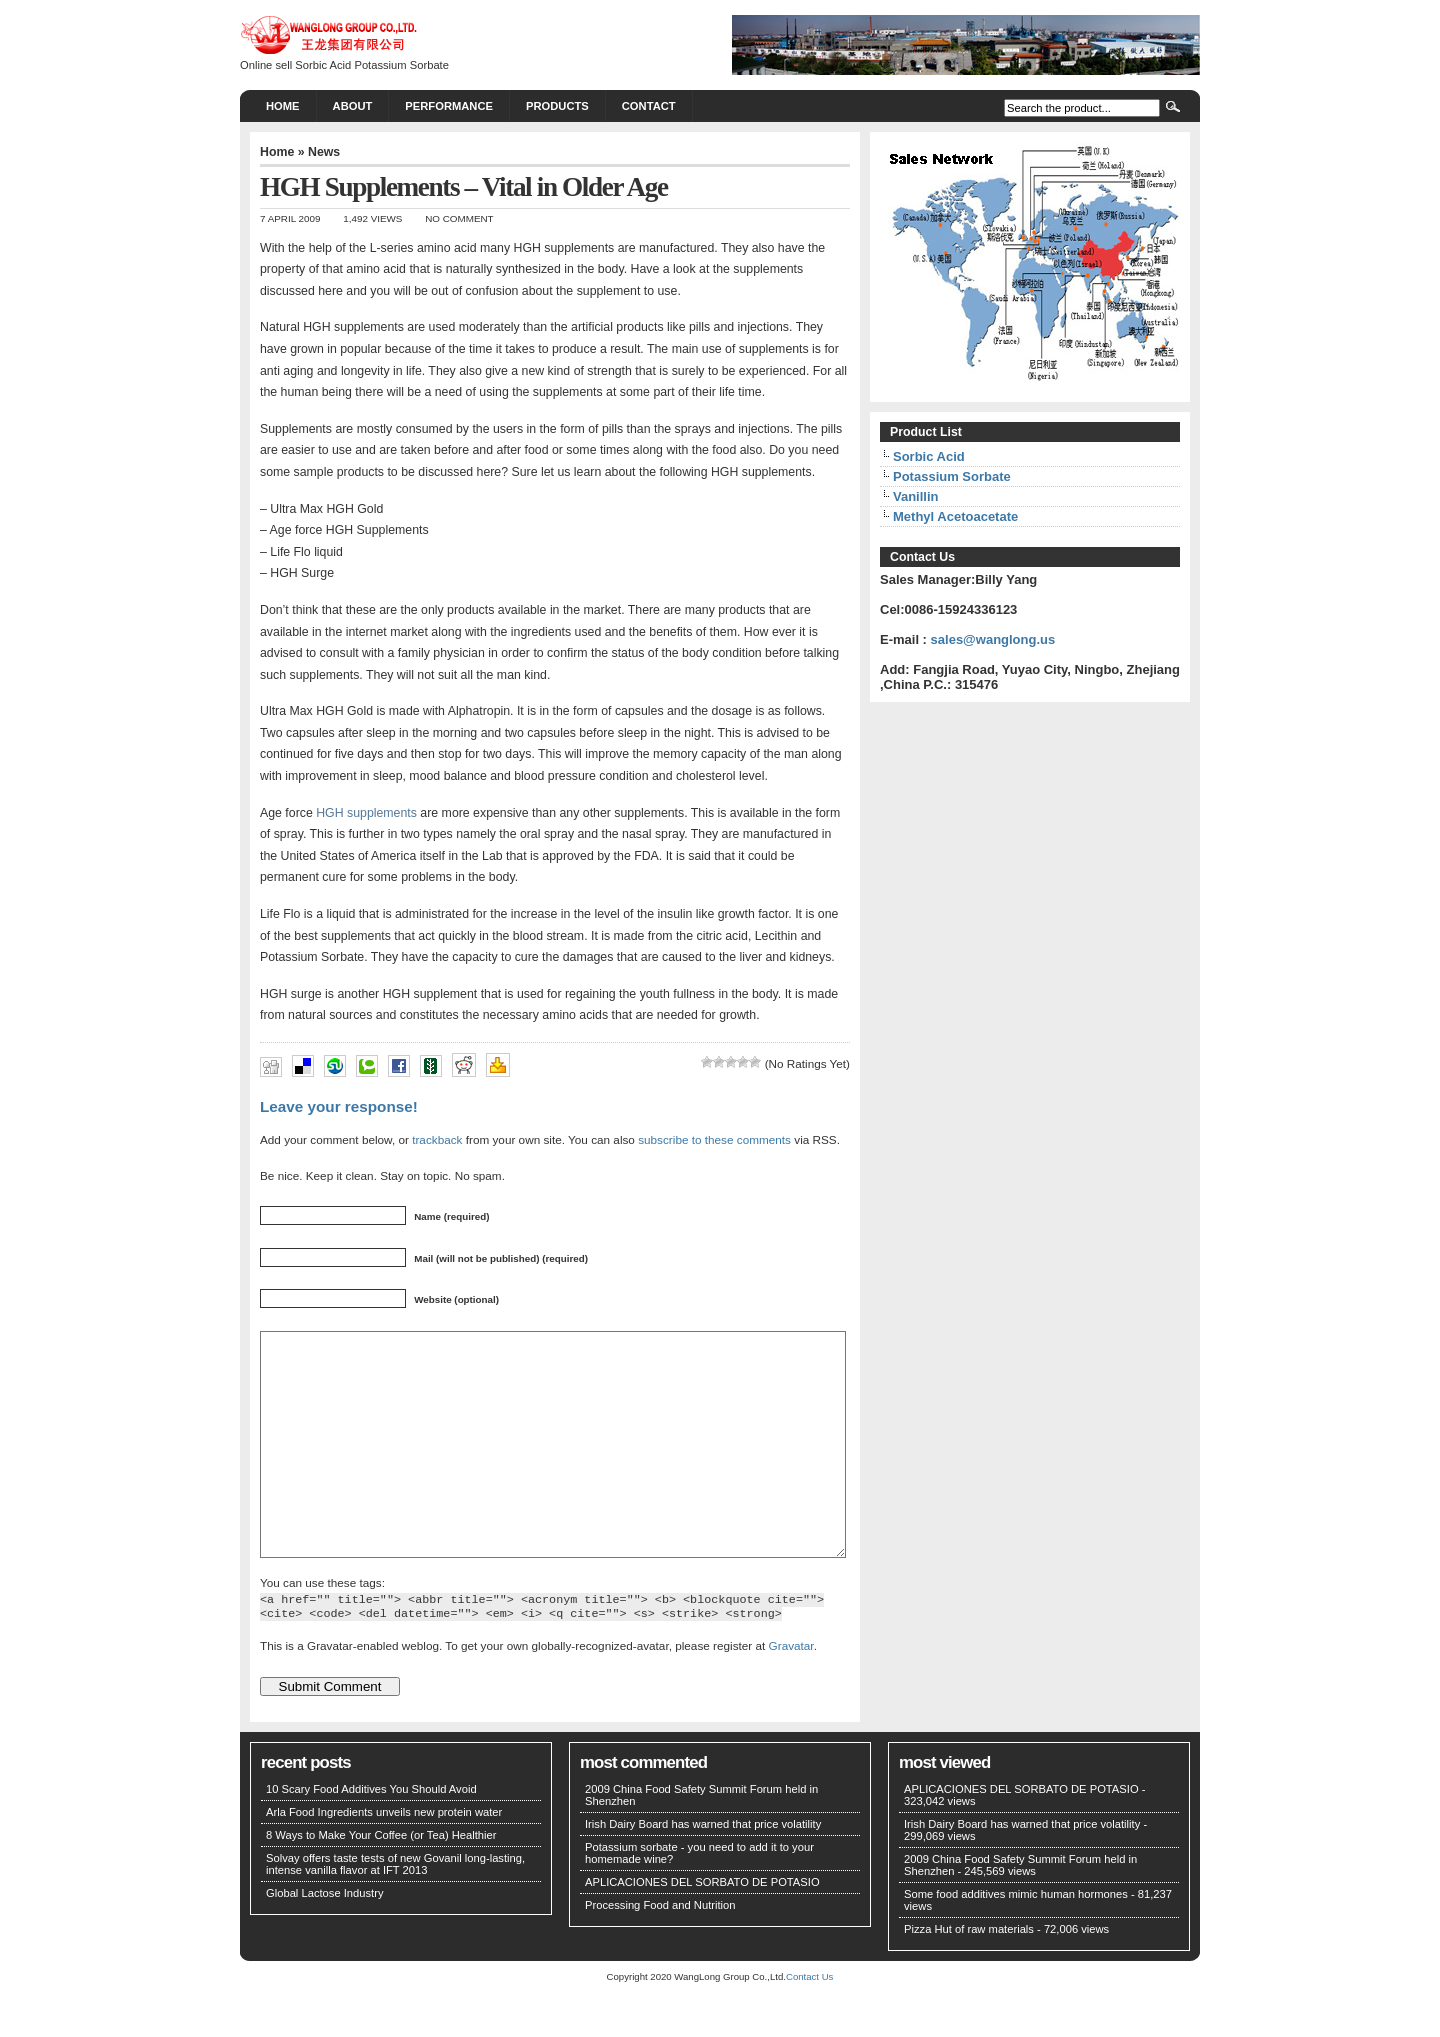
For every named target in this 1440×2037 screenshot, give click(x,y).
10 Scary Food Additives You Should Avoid (371, 1834)
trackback (437, 1139)
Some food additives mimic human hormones (1016, 1939)
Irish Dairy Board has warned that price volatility (703, 1869)
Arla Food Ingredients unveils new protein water (384, 1857)
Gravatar (791, 1690)
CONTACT (649, 106)
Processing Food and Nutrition (660, 1950)
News (324, 152)
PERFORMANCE (449, 106)
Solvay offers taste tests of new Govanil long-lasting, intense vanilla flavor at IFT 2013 (395, 1909)
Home (283, 106)
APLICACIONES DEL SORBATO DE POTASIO (702, 1927)
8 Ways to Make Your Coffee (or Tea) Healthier (381, 1880)
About (353, 106)
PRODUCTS (557, 106)
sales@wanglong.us (993, 639)
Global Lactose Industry (325, 1938)
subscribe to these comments (714, 1139)
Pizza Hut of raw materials (969, 1974)
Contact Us (809, 2021)
